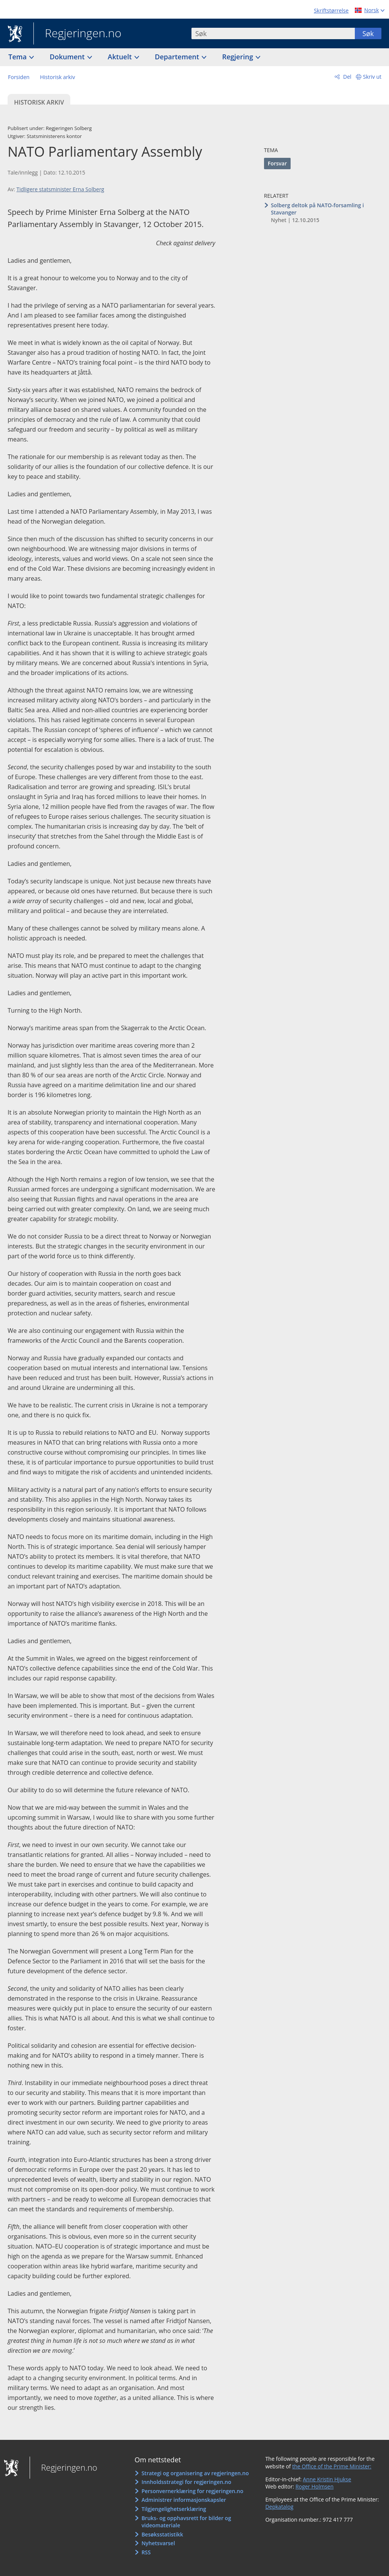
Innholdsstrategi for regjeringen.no (186, 2481)
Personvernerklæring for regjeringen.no (192, 2491)
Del (346, 76)
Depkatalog (279, 2506)
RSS (145, 2552)
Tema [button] (18, 56)
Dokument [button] (68, 56)
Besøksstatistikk (162, 2534)
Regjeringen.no (77, 34)
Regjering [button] (238, 56)
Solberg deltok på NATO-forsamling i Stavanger (317, 209)
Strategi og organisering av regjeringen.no (195, 2473)
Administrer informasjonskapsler (183, 2499)
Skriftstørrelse (331, 10)
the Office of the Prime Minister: (331, 2466)
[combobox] (273, 33)
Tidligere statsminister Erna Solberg (60, 189)
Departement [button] (178, 56)
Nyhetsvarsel (158, 2543)
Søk (368, 33)
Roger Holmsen (315, 2486)
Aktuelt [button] (121, 56)
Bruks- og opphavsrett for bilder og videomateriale (186, 2521)
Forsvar (277, 163)
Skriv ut (372, 76)
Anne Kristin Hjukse (327, 2479)
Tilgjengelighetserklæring (173, 2508)
